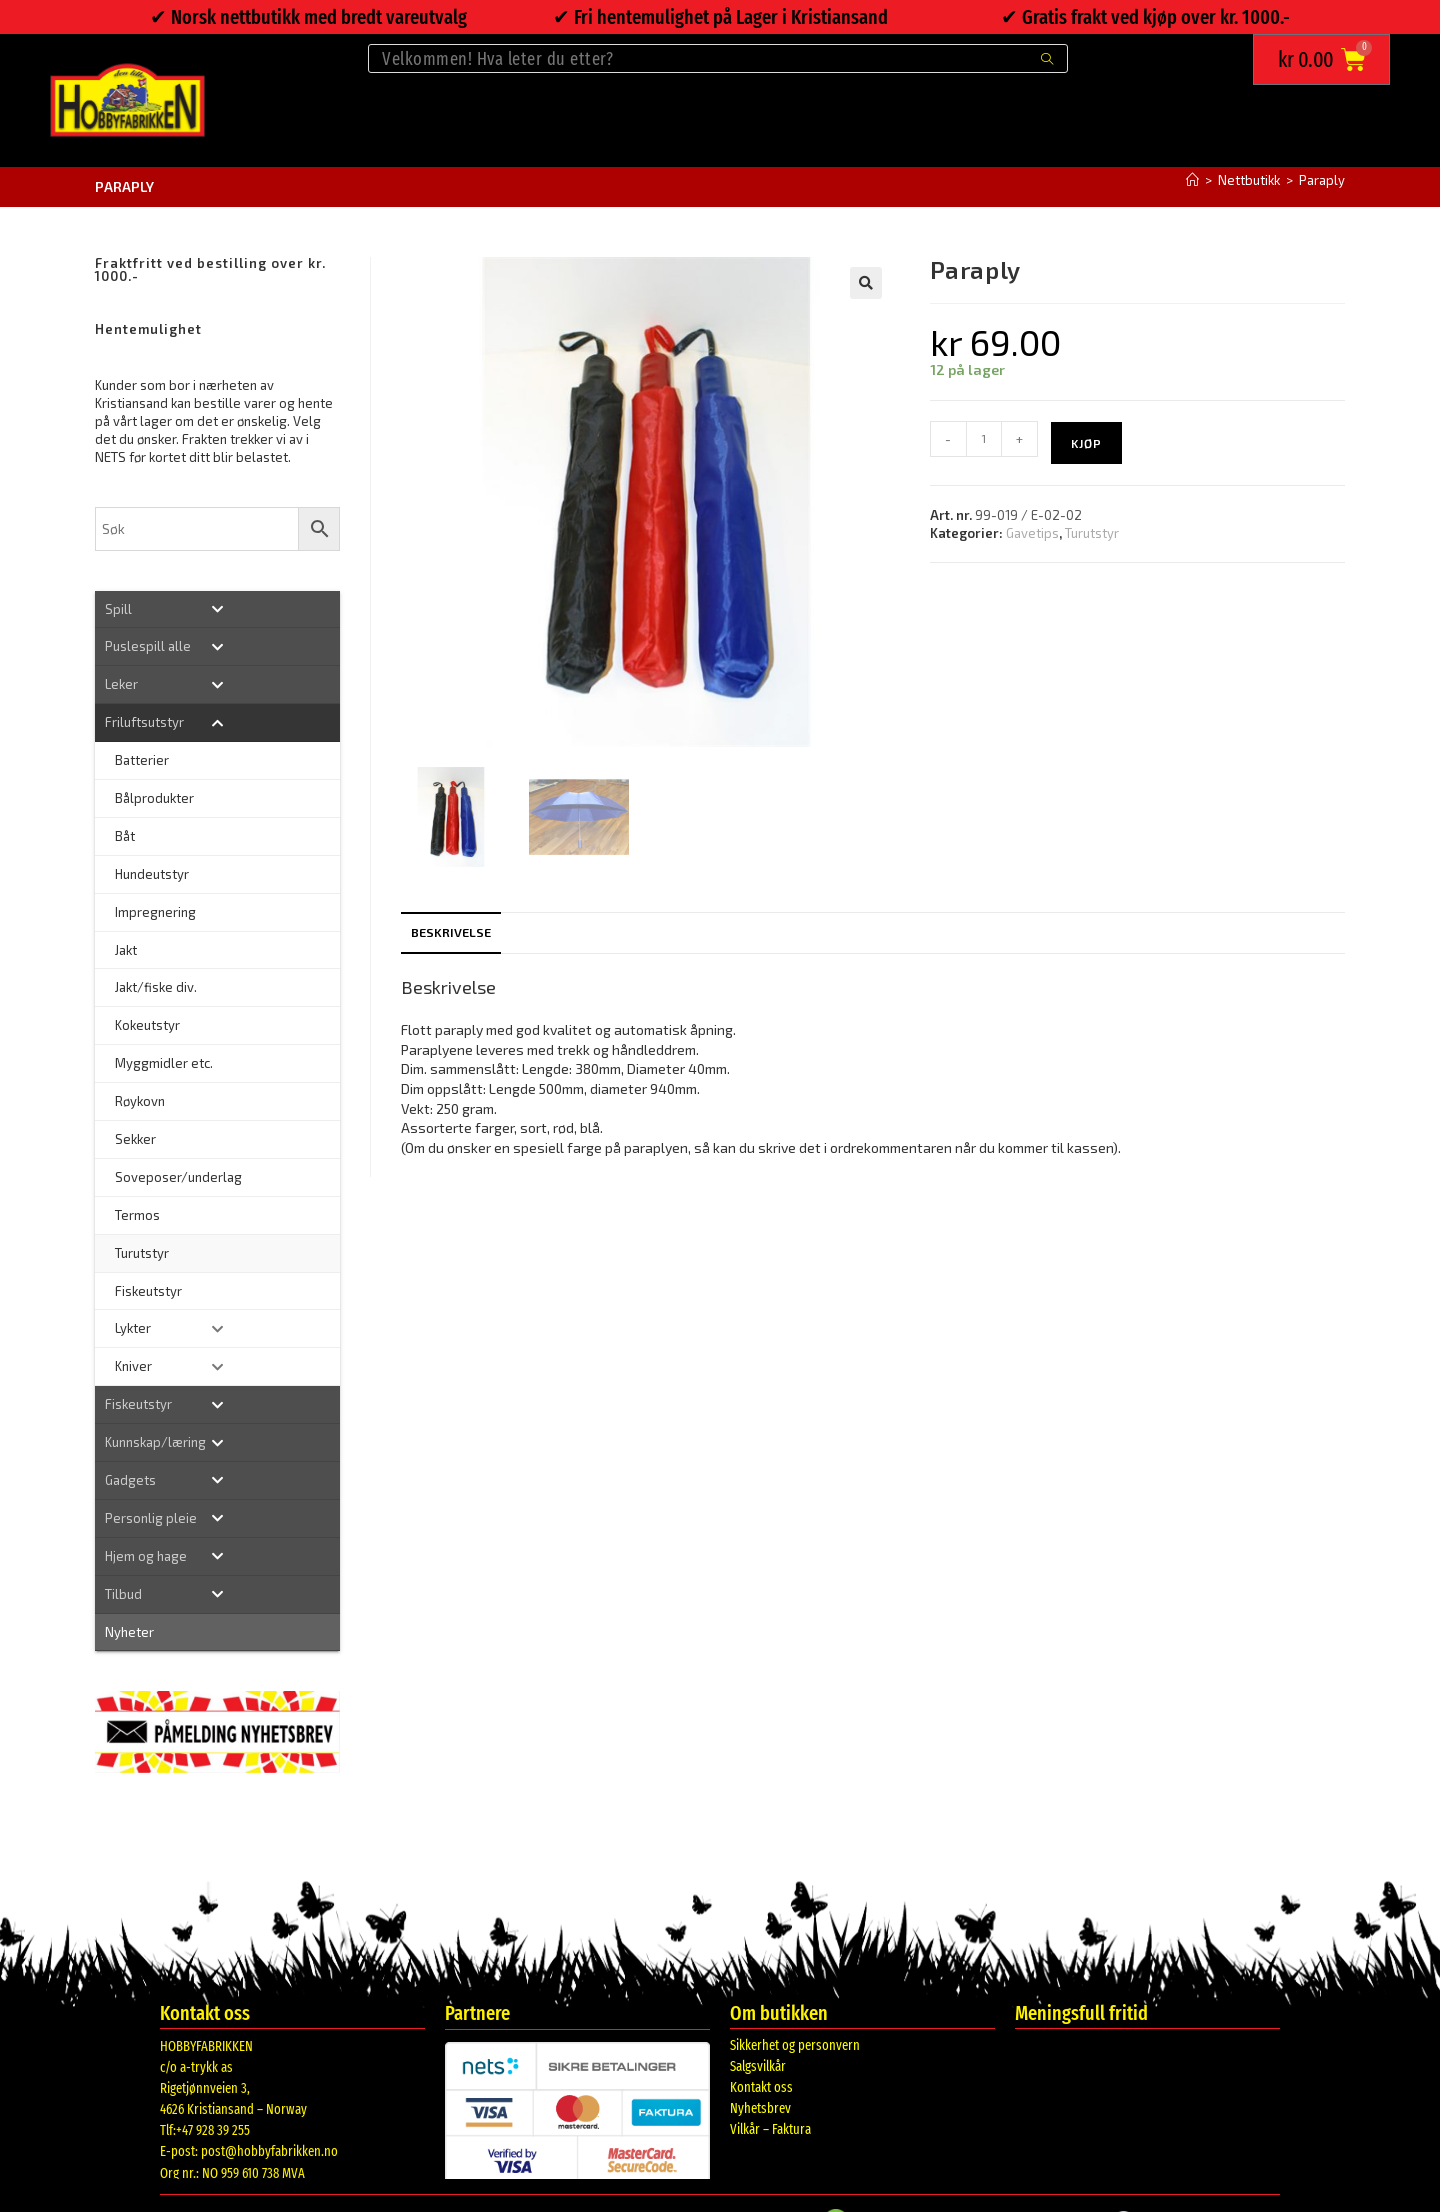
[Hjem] (1192, 180)
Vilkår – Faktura (770, 2129)
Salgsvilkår (758, 2066)
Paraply (1322, 180)
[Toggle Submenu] (217, 609)
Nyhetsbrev (760, 2108)
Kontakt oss (761, 2087)
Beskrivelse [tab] (451, 932)
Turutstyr (1092, 533)
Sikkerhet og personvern (795, 2045)
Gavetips (1032, 533)
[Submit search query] (1048, 58)
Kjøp (1086, 443)
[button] (866, 283)
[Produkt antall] (984, 439)
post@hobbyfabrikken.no (269, 2151)
